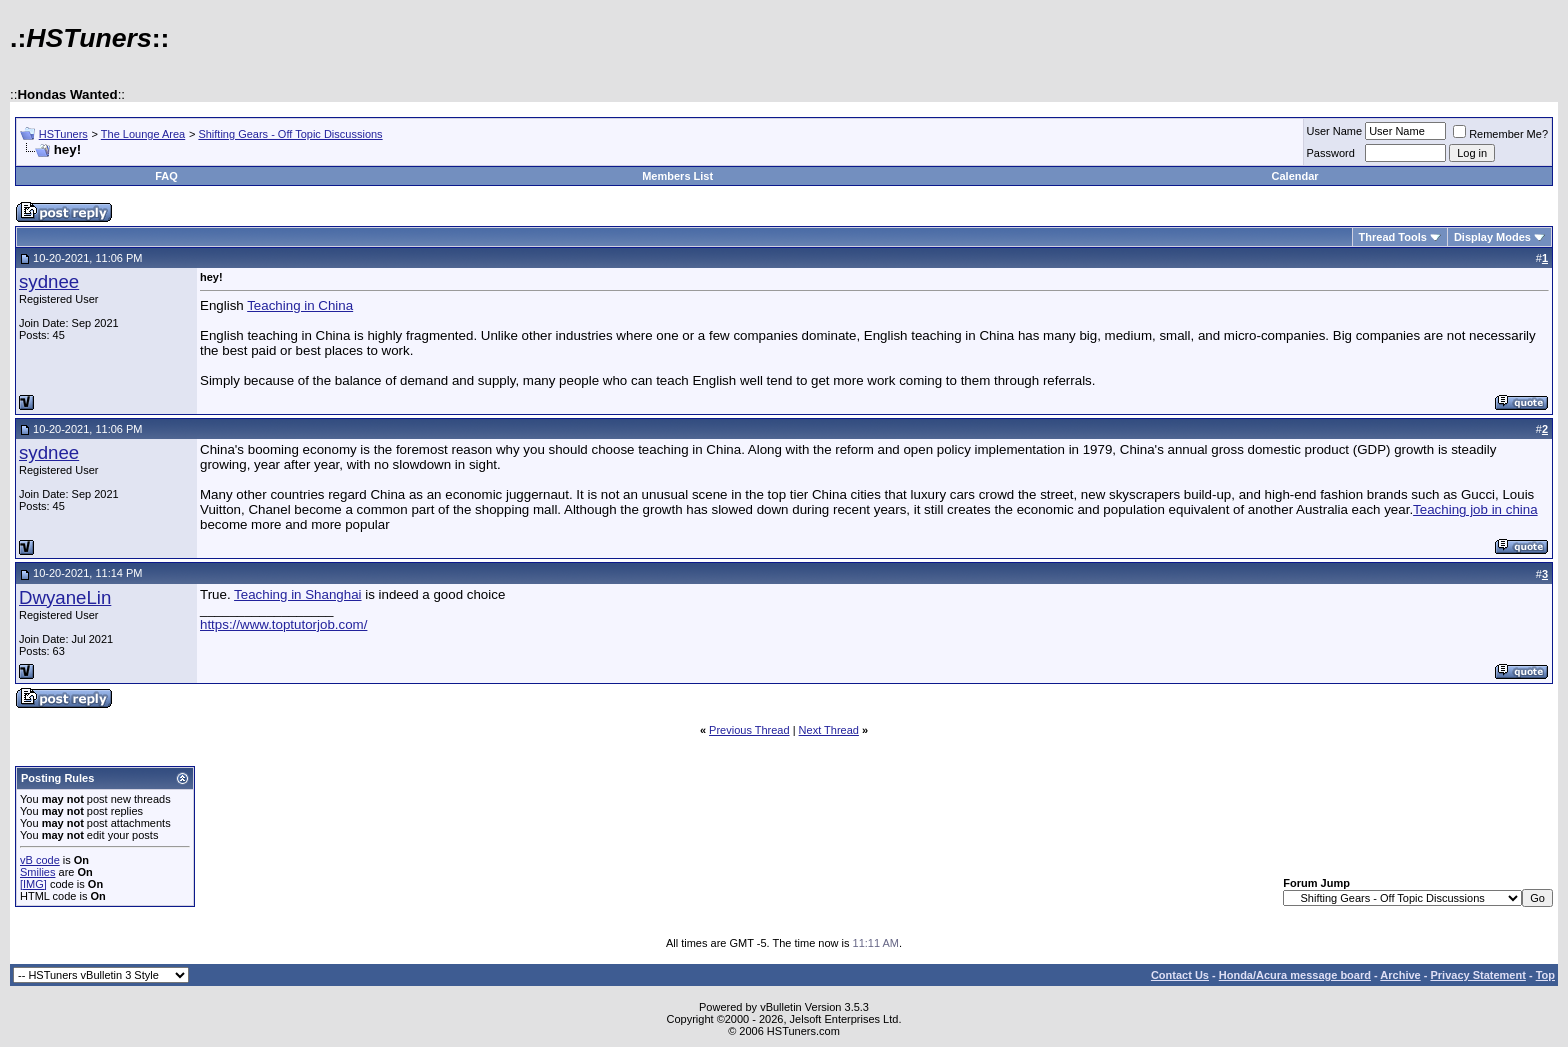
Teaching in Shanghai (297, 594)
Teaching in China (300, 305)
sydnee (49, 281)
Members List (677, 176)
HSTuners (63, 134)
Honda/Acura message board (1295, 975)
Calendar (1295, 176)
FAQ (166, 176)
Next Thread (829, 730)
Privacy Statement (1477, 975)
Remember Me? (1500, 134)
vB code (40, 860)
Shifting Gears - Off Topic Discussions (290, 134)
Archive (1400, 975)
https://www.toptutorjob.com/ (283, 624)
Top (1545, 975)
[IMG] (33, 884)
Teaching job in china (1475, 509)
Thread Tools (1393, 237)
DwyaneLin (65, 597)
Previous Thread (749, 730)
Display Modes (1492, 237)
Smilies (37, 872)
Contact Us (1180, 975)
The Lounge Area (143, 134)
